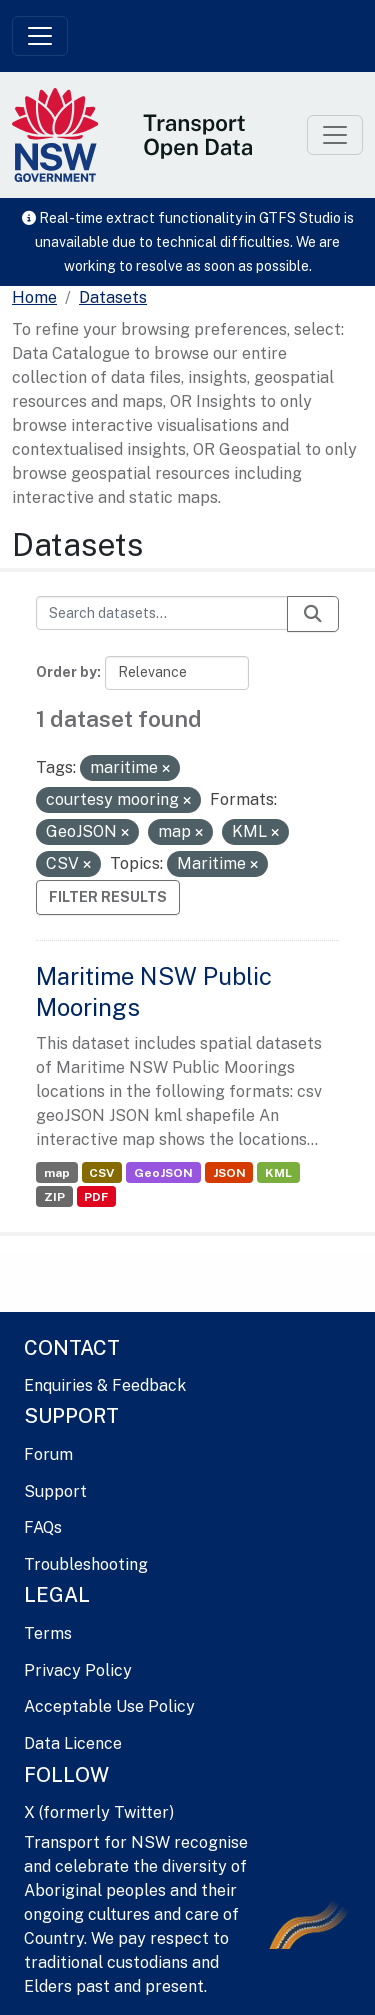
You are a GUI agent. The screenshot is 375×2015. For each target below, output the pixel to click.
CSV (101, 1173)
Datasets (113, 297)
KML (278, 1173)
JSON (229, 1173)
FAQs (43, 1527)
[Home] (34, 298)
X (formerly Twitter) (99, 1812)
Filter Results (108, 897)
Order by (66, 672)
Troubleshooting (86, 1564)
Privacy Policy (78, 1670)
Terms (48, 1633)
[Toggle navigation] (40, 36)
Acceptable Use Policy (109, 1706)
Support (55, 1491)
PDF (96, 1197)
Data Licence (73, 1743)
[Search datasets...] (162, 613)
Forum (48, 1454)
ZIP (54, 1197)
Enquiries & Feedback (105, 1385)
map (57, 1173)
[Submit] (313, 614)
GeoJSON (163, 1173)
